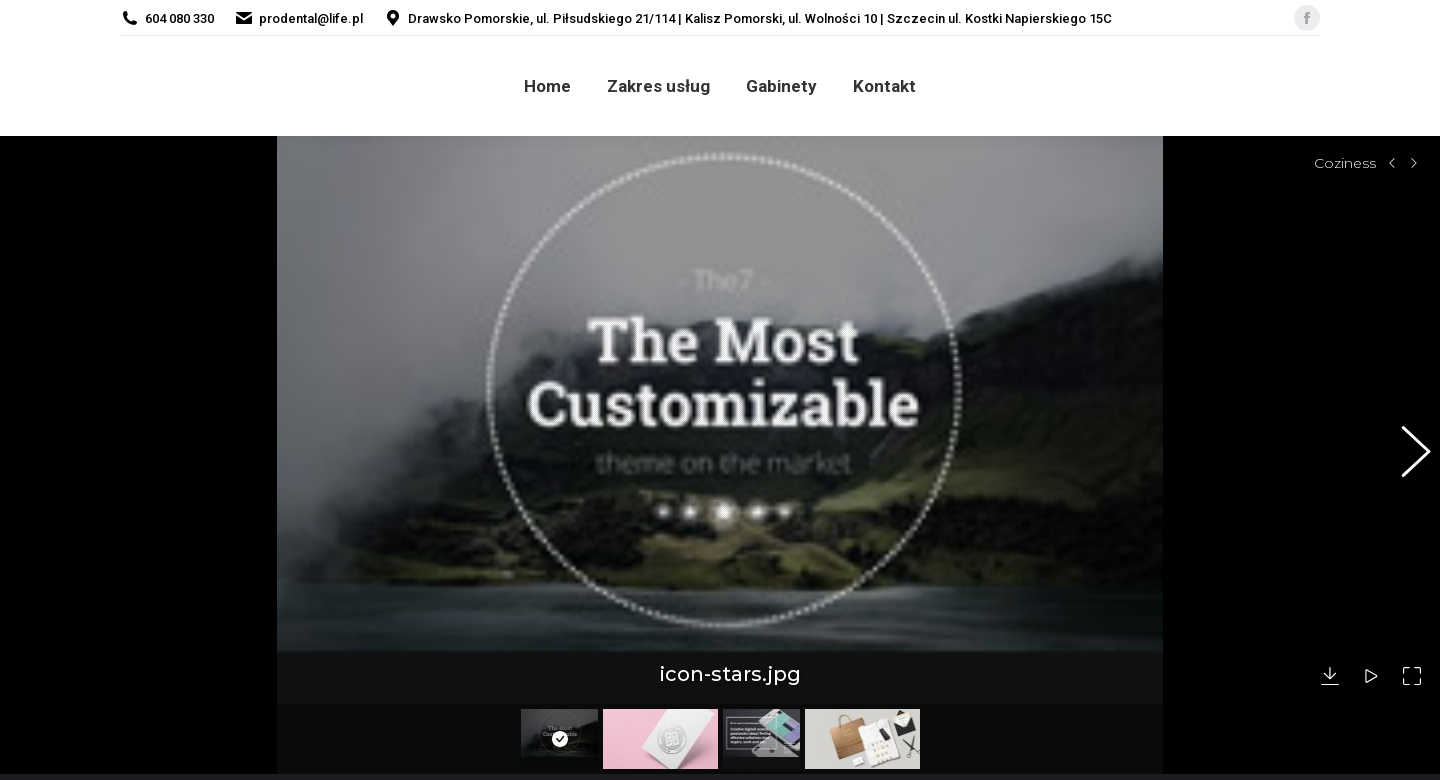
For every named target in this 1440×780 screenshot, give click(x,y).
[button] (1405, 445)
